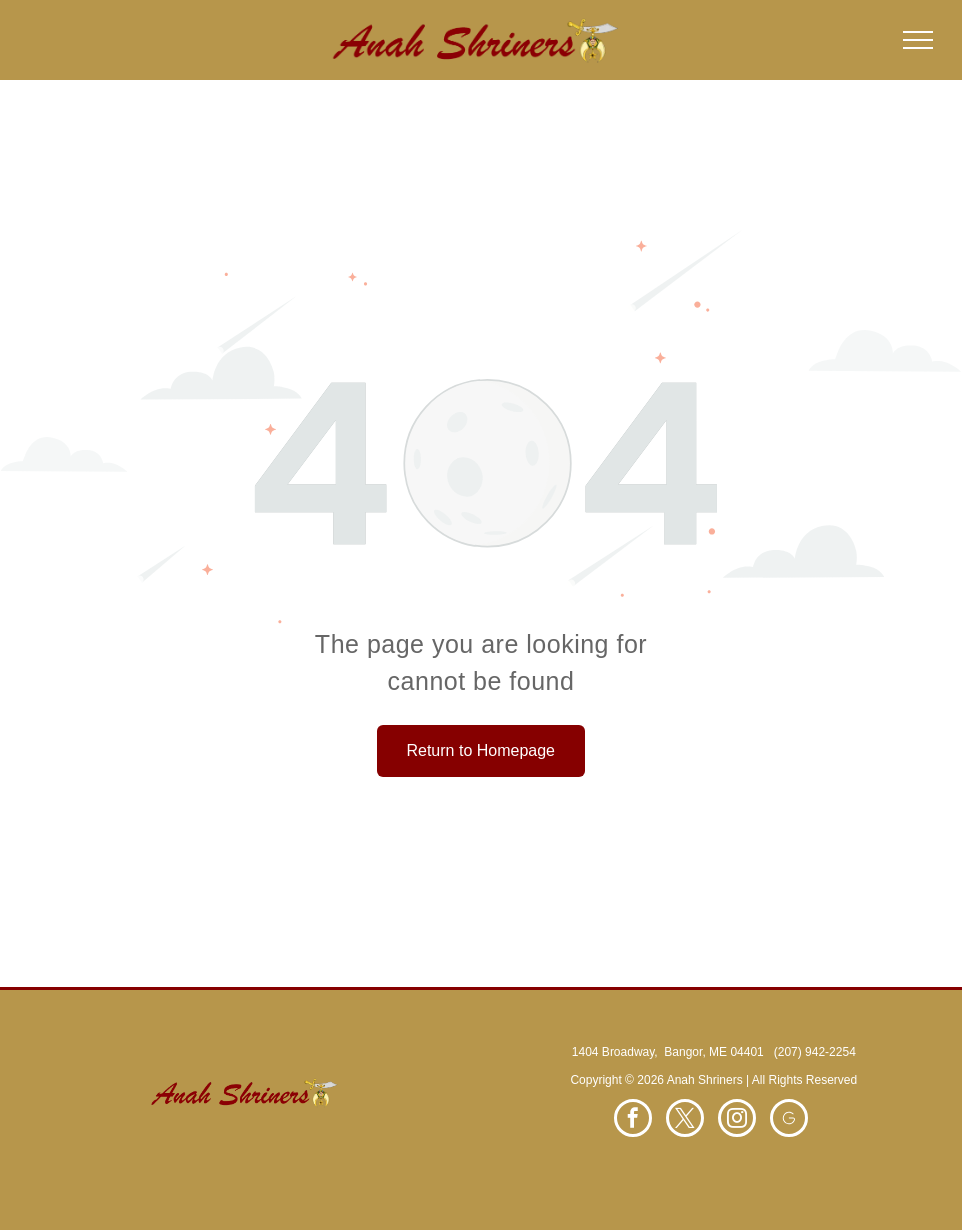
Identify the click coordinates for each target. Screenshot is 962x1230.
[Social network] (789, 1120)
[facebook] (633, 1120)
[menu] (918, 40)
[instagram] (737, 1120)
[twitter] (685, 1120)
